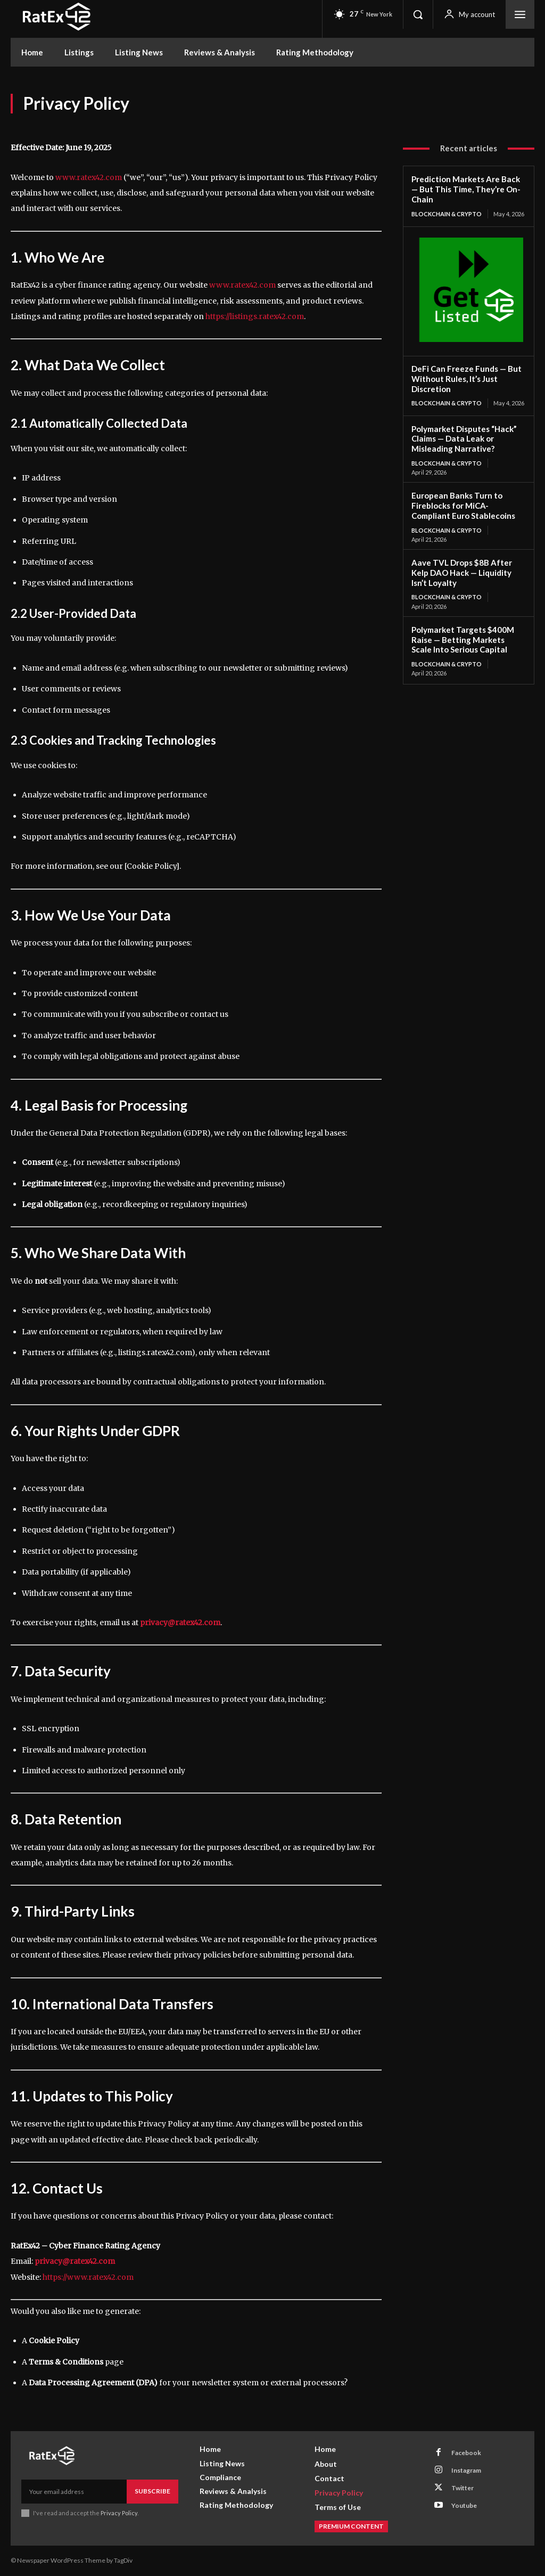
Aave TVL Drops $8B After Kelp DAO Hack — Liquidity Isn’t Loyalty (461, 572)
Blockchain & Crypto (446, 213)
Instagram (466, 2470)
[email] (74, 2491)
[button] (417, 14)
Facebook (466, 2453)
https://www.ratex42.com (88, 2277)
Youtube (464, 2505)
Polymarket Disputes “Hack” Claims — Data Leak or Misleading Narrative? (463, 438)
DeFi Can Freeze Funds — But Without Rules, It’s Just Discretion (466, 379)
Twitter (462, 2488)
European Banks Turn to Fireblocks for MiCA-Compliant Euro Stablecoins (462, 505)
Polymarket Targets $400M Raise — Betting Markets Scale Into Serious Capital (467, 639)
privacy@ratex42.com (180, 1622)
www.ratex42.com (88, 177)
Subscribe (152, 2491)
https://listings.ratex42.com (254, 316)
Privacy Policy (119, 2512)
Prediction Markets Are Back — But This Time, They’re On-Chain (466, 189)
